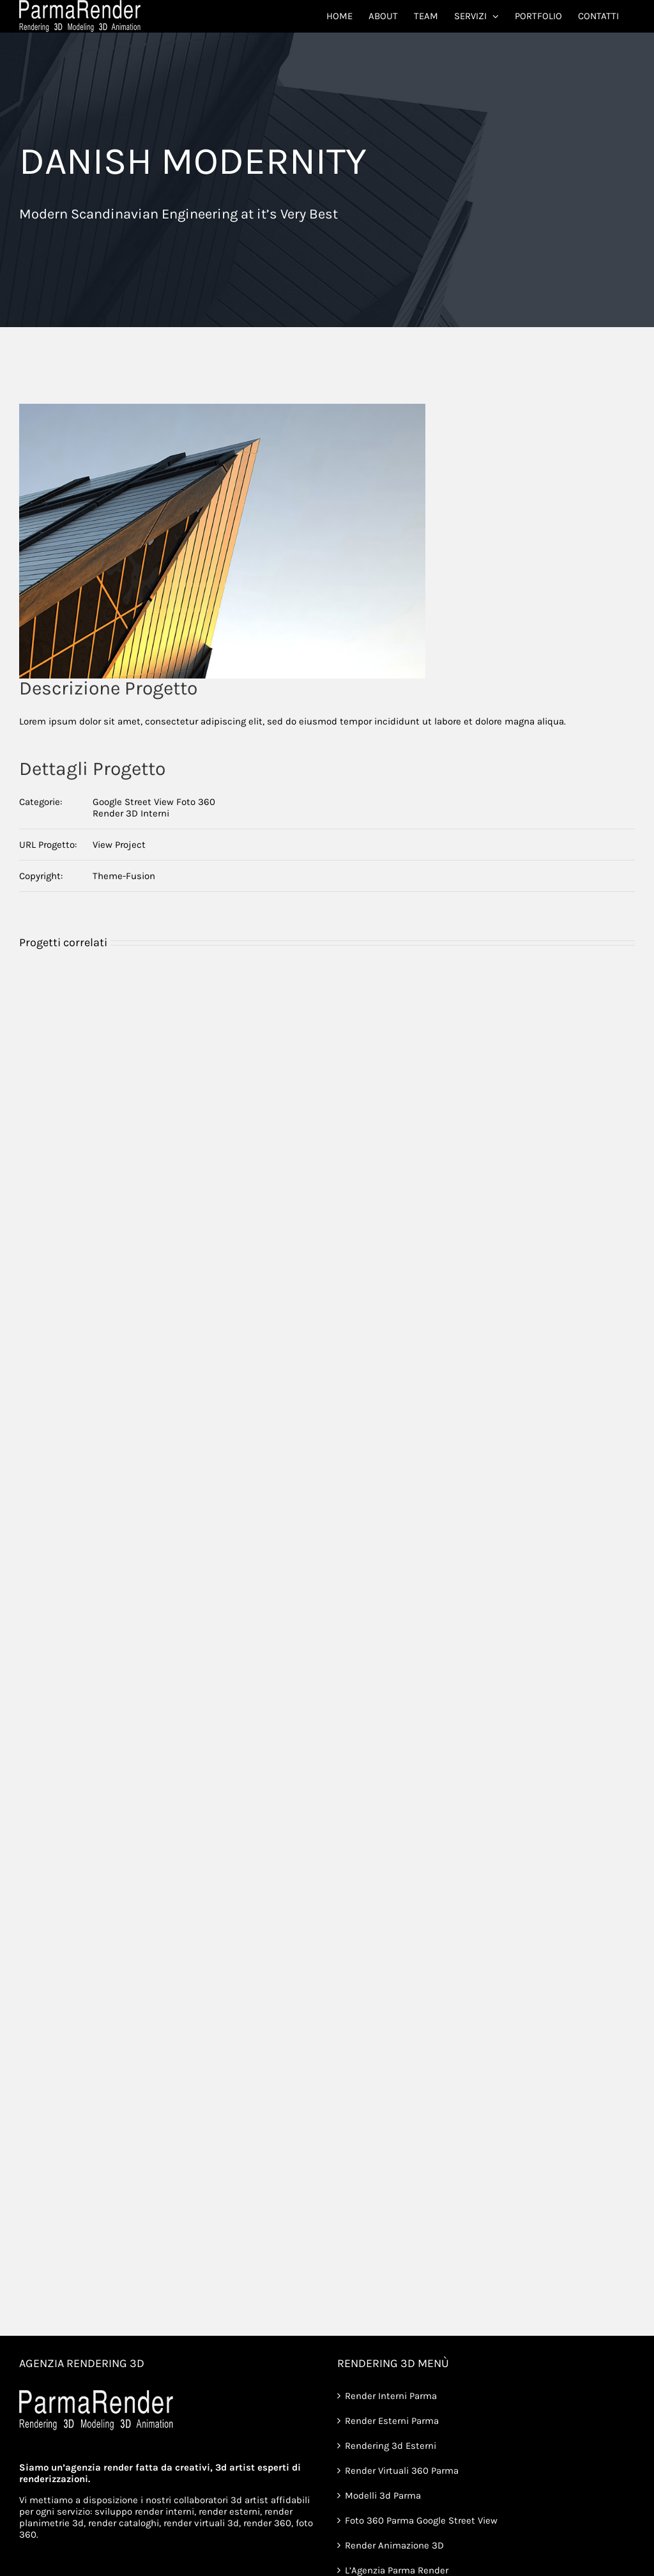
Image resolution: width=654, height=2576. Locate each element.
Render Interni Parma (391, 2396)
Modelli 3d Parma (383, 2495)
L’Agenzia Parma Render (396, 2570)
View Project (119, 844)
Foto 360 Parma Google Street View (421, 2520)
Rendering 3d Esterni (390, 2445)
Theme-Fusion (124, 876)
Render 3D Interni (131, 813)
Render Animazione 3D (394, 2545)
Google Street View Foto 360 (154, 802)
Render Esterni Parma (392, 2420)
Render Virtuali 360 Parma (402, 2470)
